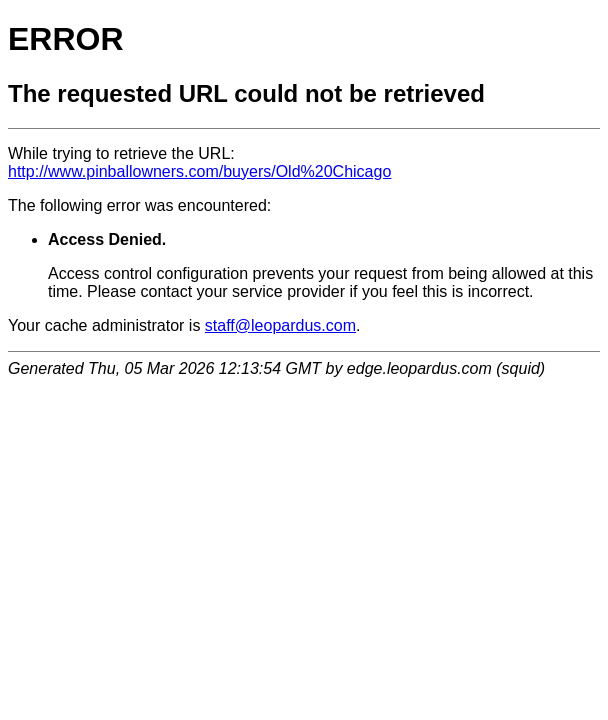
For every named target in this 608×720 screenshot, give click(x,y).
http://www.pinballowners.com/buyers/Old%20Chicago (199, 171)
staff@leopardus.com (280, 325)
